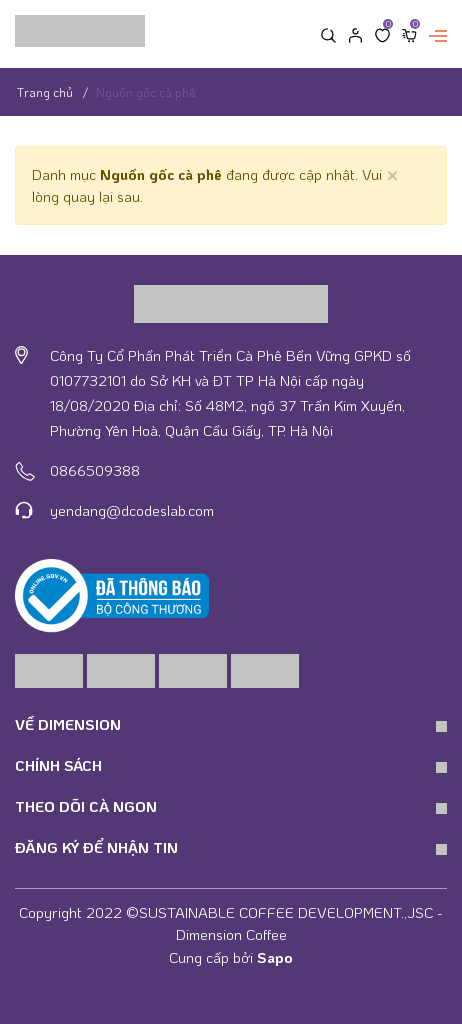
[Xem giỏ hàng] (409, 34)
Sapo (275, 957)
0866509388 (95, 470)
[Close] (392, 173)
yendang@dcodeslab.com (132, 510)
